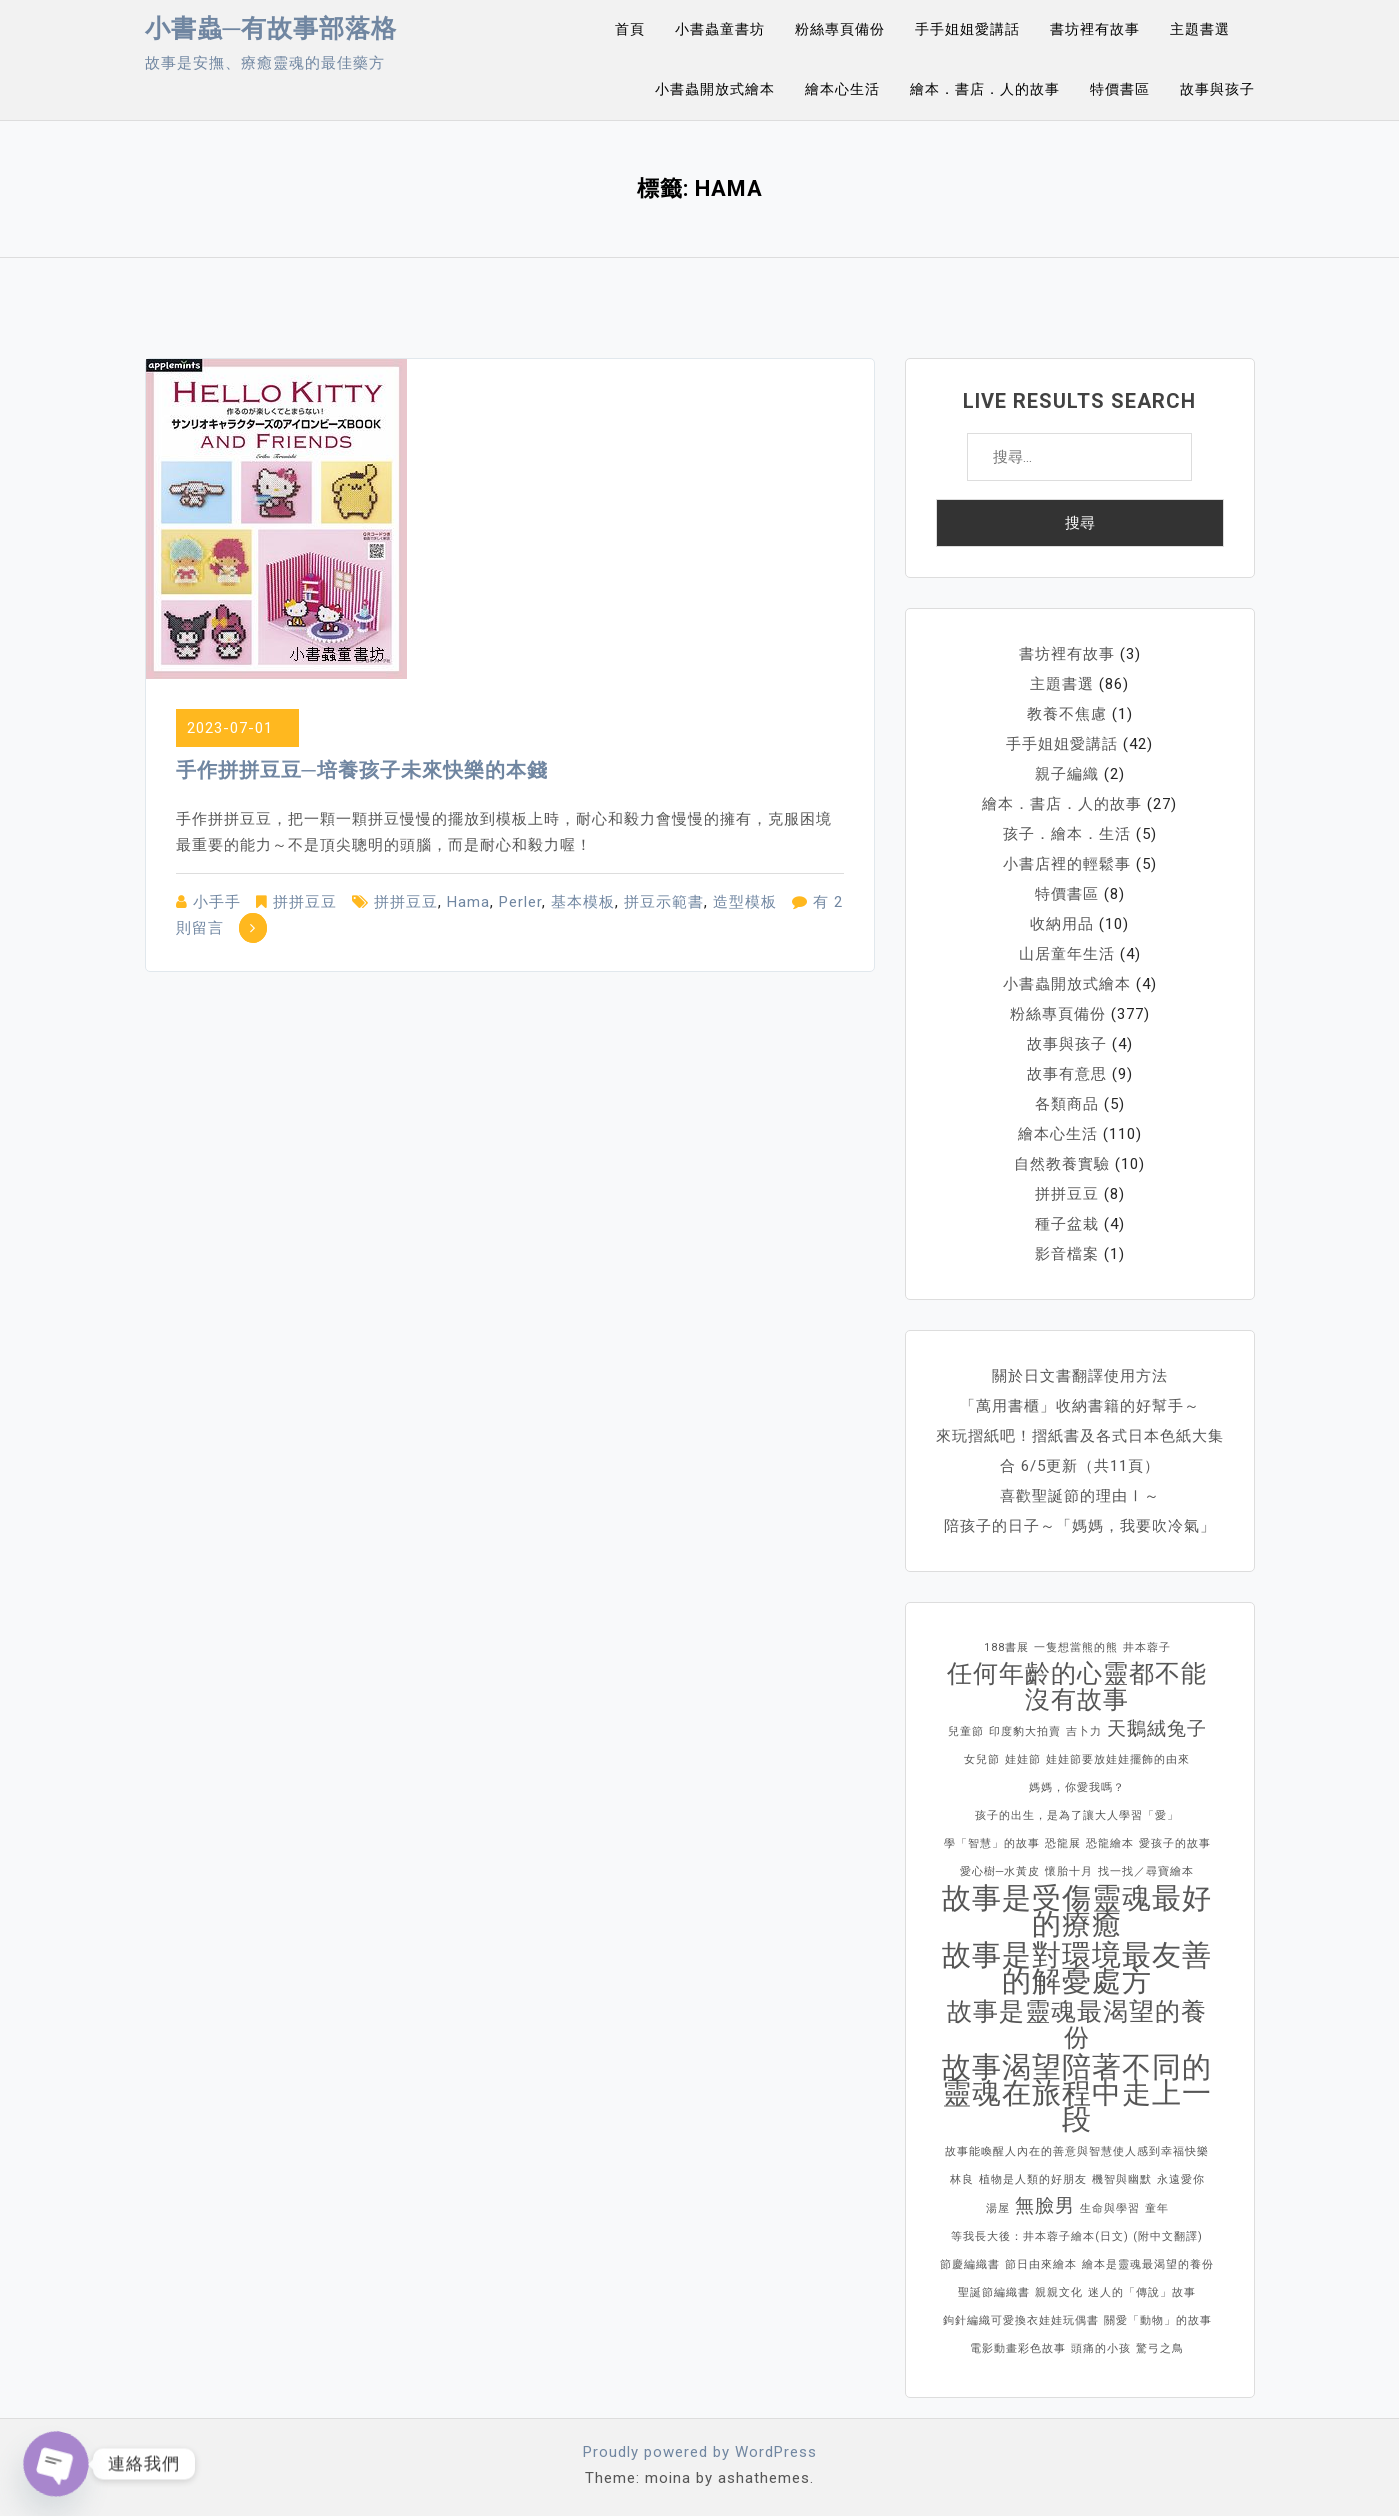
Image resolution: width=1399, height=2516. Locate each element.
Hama (468, 902)
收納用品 (1062, 924)
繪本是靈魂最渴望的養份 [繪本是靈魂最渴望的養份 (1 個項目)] (1148, 2264)
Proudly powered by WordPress (700, 2452)
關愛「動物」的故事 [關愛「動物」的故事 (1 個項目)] (1158, 2320)
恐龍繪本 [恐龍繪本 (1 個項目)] (1110, 1843)
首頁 (630, 29)
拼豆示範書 (664, 902)
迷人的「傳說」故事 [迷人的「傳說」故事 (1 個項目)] (1142, 2292)
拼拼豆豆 (305, 902)
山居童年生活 (1067, 954)
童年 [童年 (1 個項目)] (1157, 2208)
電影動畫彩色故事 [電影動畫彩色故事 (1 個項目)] (1018, 2348)
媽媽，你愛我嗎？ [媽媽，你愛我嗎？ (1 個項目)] (1077, 1787)
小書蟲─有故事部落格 (271, 28)
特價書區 (1120, 89)
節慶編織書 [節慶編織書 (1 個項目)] (970, 2264)
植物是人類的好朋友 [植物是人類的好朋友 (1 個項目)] (1033, 2179)
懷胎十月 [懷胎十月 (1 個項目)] (1069, 1871)
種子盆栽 (1067, 1224)
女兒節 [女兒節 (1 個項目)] (982, 1759)
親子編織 (1067, 774)
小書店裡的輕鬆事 (1067, 864)
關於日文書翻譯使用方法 (1080, 1376)
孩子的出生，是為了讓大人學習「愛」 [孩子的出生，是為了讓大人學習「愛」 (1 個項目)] (1077, 1815)
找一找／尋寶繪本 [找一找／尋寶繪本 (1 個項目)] (1146, 1871)
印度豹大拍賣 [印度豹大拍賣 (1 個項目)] (1025, 1731)
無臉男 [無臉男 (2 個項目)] (1045, 2205)
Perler (520, 902)
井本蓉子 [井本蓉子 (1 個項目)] (1147, 1647)
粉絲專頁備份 (840, 29)
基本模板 (583, 902)
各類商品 (1067, 1104)
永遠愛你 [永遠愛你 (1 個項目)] (1181, 2179)
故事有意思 (1067, 1074)
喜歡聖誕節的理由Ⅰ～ (1080, 1496)
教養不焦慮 (1067, 714)
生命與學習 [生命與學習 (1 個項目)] (1110, 2208)
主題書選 (1200, 29)
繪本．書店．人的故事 (985, 89)
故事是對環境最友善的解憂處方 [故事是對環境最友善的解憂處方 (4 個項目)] (1077, 1968)
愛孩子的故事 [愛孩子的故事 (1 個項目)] (1175, 1843)
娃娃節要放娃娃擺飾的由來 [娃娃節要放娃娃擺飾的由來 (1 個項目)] (1118, 1759)
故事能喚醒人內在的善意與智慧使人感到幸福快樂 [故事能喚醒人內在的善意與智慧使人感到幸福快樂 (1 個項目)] (1077, 2151)
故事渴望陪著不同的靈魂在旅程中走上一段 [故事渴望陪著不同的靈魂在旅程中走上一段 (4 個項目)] (1077, 2093)
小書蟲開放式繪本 (715, 89)
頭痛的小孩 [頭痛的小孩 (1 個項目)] (1101, 2348)
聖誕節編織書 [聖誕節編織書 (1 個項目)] (994, 2292)
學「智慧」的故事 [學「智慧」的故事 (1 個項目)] (992, 1843)
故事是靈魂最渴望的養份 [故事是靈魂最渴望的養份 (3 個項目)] (1077, 2025)
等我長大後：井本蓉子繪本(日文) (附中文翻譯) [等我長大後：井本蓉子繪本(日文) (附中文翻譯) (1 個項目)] (1077, 2236)
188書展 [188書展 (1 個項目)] (1006, 1647)
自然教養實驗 (1062, 1164)
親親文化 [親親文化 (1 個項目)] (1059, 2292)
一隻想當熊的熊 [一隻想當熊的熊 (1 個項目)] (1076, 1647)
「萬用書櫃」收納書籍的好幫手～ (1080, 1406)
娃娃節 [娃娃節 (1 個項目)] (1023, 1759)
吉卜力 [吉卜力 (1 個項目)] (1084, 1731)
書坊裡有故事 (1095, 29)
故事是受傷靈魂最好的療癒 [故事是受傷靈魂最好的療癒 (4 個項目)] (1077, 1911)
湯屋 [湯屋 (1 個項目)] (998, 2208)
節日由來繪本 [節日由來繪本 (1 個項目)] (1041, 2264)
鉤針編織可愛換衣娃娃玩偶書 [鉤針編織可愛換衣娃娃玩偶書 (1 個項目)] (1021, 2320)
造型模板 (745, 902)
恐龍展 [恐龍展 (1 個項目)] (1063, 1843)
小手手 (217, 902)
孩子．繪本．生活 (1067, 834)
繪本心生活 (842, 89)
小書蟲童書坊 (720, 29)
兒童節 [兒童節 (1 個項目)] (966, 1731)
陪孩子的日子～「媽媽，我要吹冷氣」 (1080, 1526)
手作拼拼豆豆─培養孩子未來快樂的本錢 (362, 770)
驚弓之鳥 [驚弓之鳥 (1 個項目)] (1160, 2348)
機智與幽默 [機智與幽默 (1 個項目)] (1122, 2179)
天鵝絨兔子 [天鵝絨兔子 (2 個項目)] (1157, 1728)
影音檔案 (1067, 1254)
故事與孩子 (1217, 89)
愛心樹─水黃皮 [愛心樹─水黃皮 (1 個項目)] (1000, 1871)
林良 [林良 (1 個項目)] (962, 2179)
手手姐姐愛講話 (967, 29)
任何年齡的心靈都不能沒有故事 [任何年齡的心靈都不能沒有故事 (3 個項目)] (1077, 1687)
